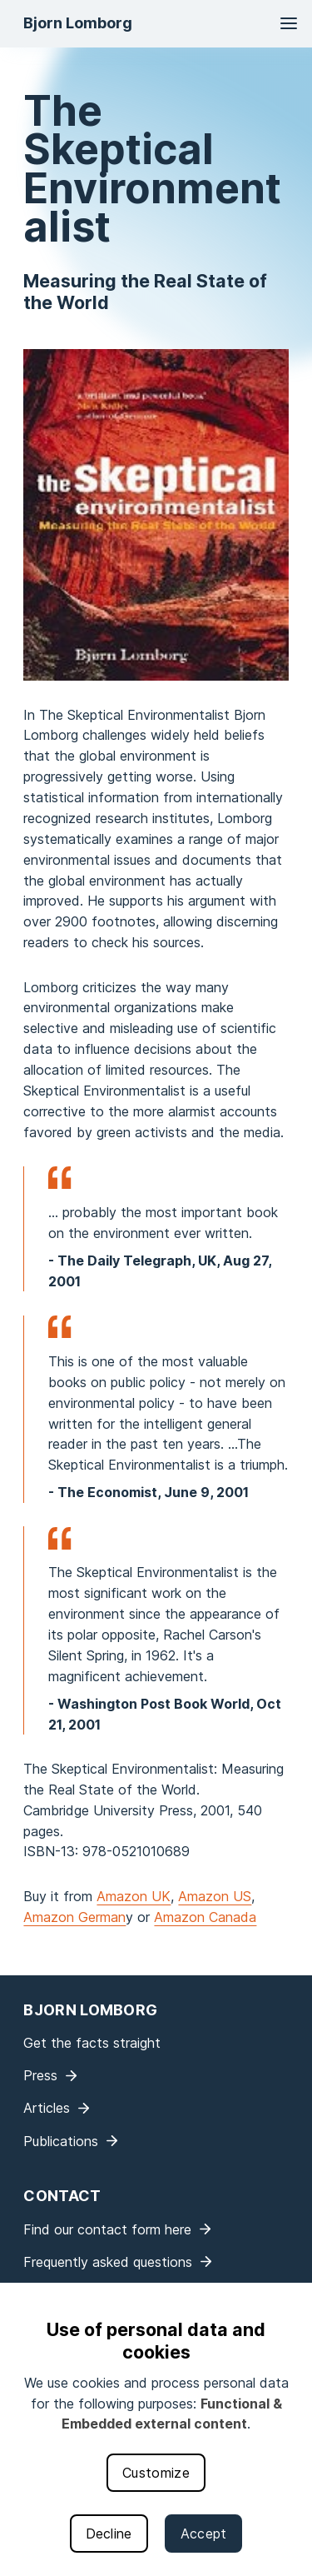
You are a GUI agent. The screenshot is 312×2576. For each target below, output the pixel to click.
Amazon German (74, 1917)
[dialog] (156, 2429)
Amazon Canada (205, 1917)
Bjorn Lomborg (77, 23)
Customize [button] (156, 2472)
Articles (46, 2107)
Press (40, 2075)
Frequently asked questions (107, 2262)
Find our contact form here (107, 2229)
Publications (60, 2141)
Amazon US (214, 1896)
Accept (204, 2533)
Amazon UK (134, 1896)
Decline (109, 2533)
